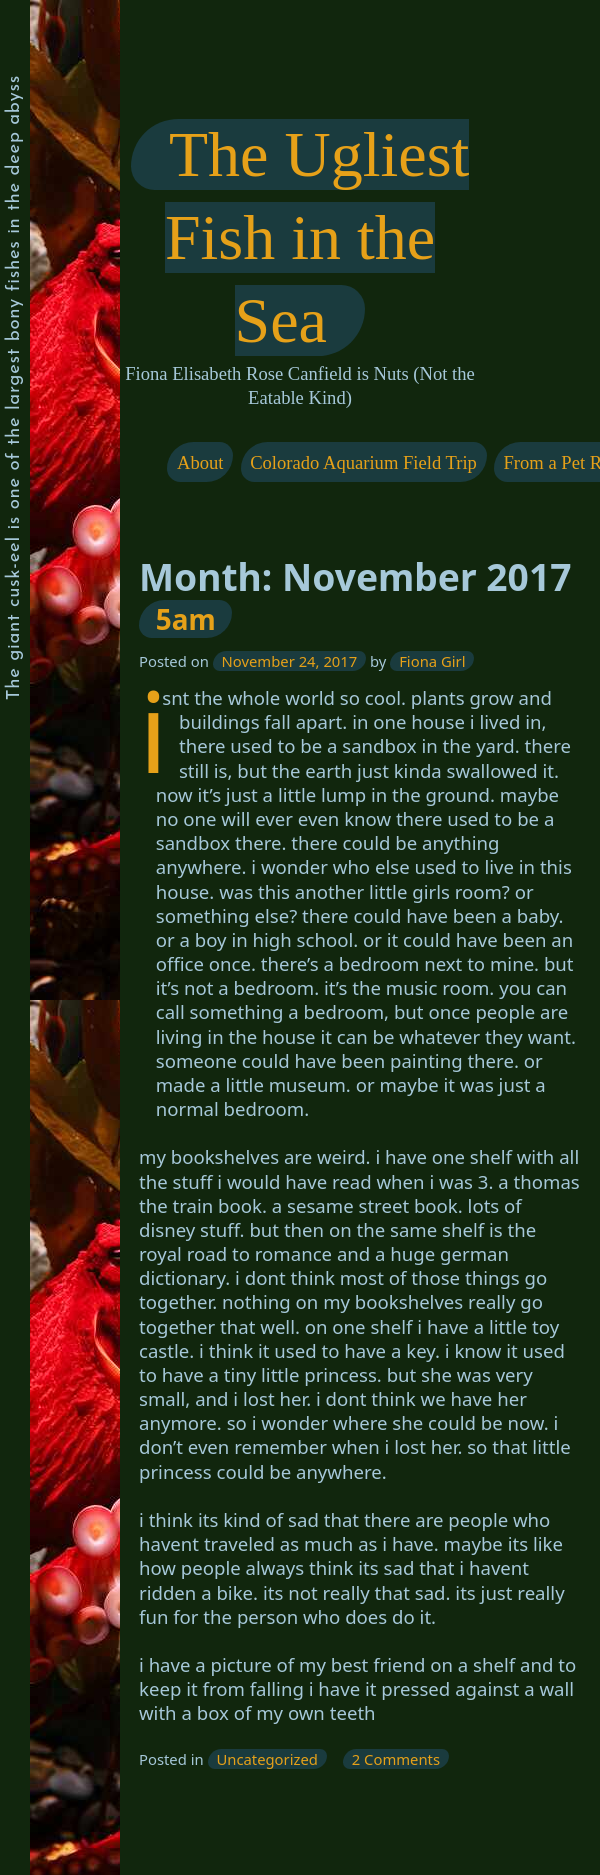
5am (185, 618)
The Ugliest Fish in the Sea (317, 237)
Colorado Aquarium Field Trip (363, 462)
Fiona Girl (432, 661)
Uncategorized (267, 1758)
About (200, 462)
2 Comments (399, 1758)
